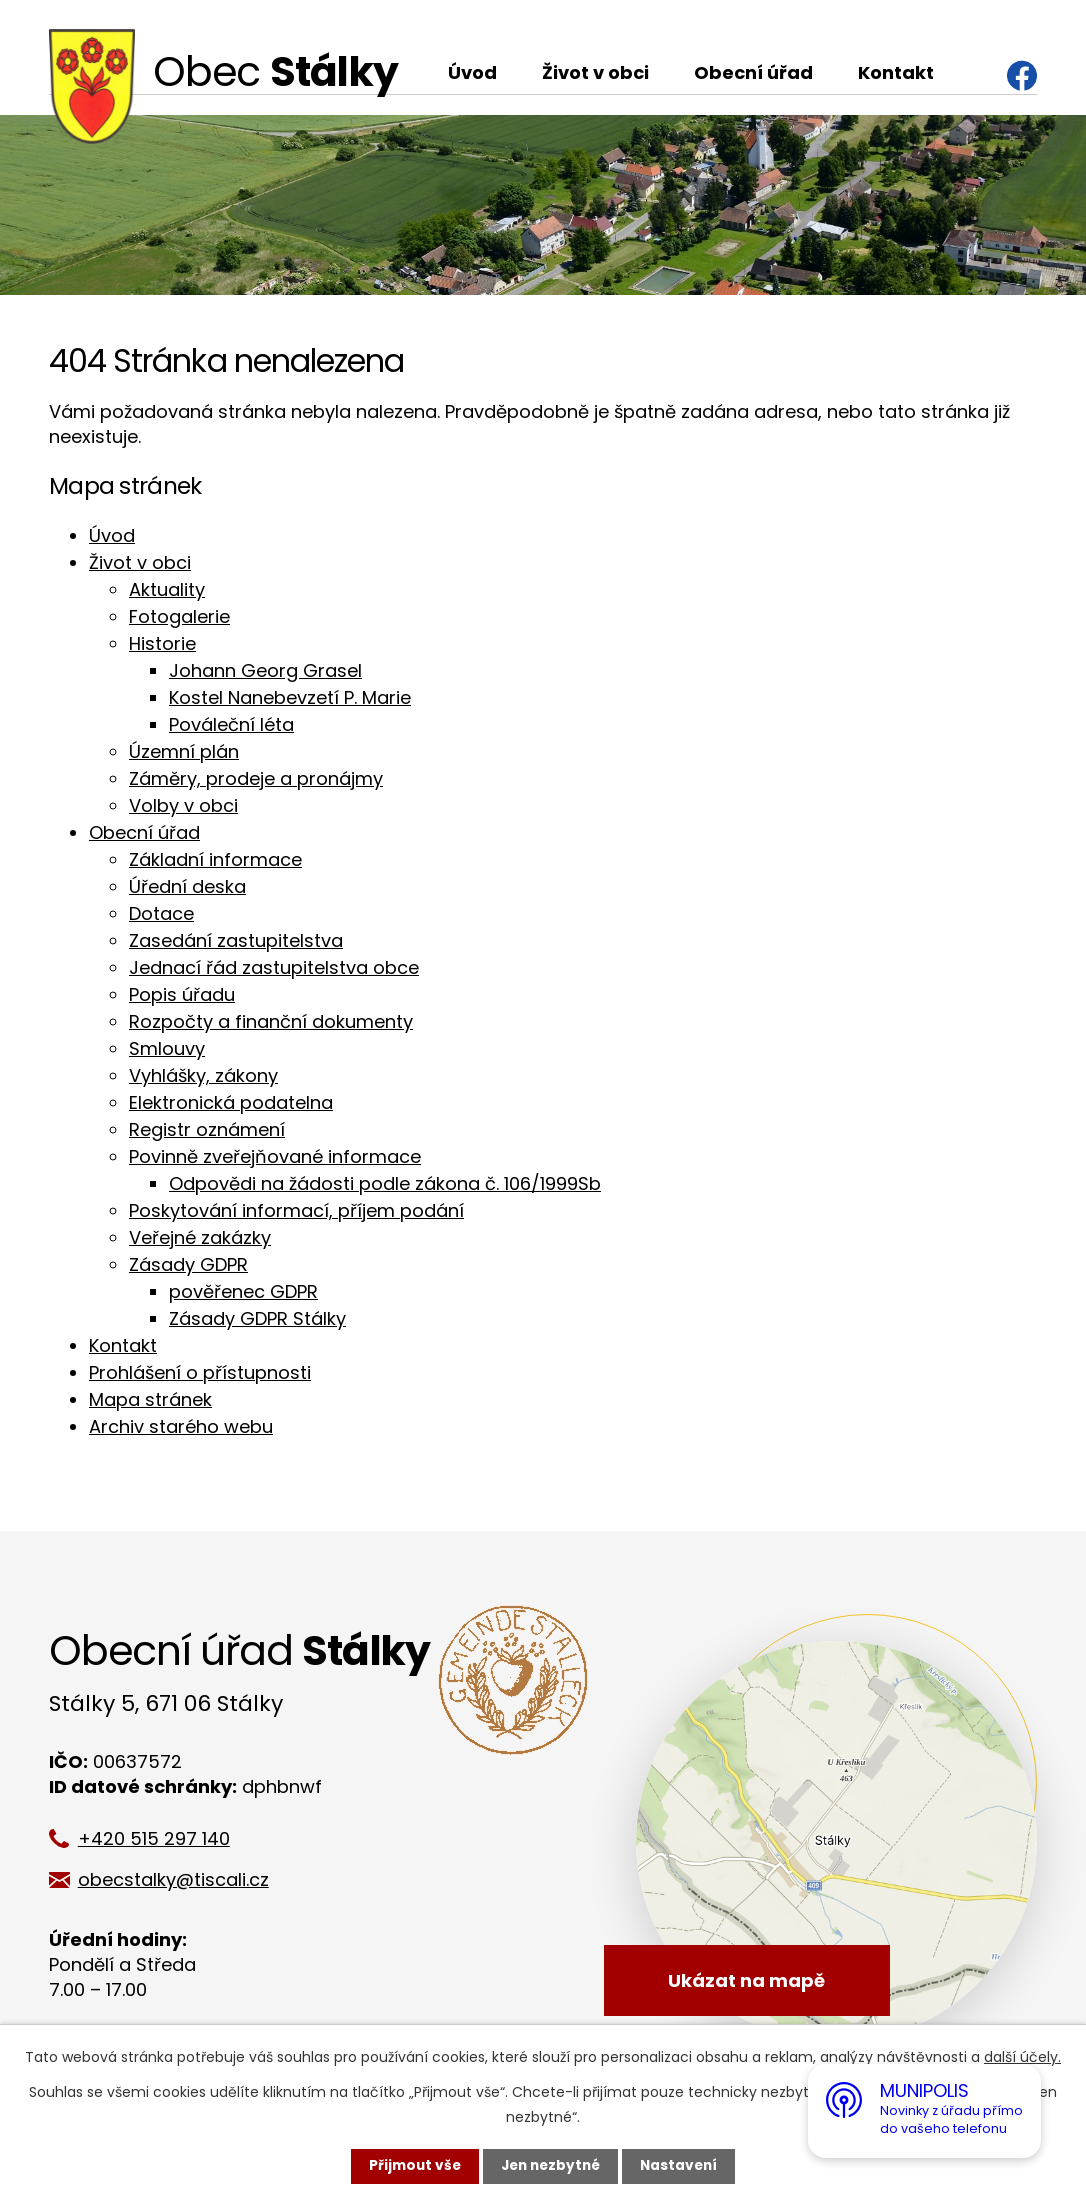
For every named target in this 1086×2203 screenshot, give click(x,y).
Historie (162, 643)
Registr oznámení (207, 1129)
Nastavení (683, 2166)
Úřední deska (187, 886)
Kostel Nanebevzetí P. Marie (290, 697)
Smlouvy (167, 1048)
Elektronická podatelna (231, 1102)
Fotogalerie (179, 616)
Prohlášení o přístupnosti (200, 1372)
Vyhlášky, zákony (203, 1075)
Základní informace (215, 859)
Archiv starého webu (181, 1426)
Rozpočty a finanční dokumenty (271, 1021)
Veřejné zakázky (200, 1237)
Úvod (472, 72)
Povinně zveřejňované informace (275, 1156)
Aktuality (167, 589)
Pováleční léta (231, 724)
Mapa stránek (150, 1399)
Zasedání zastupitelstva (236, 940)
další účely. (1022, 2057)
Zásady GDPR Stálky (257, 1318)
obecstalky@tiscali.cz (180, 1879)
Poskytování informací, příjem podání (296, 1210)
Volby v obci (183, 805)
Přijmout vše (410, 2166)
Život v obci (595, 72)
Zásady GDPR (188, 1264)
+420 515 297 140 (161, 1838)
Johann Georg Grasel (265, 670)
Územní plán (184, 751)
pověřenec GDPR (243, 1291)
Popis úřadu (182, 994)
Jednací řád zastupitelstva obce (274, 967)
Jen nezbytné (550, 2166)
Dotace (161, 913)
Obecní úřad (753, 72)
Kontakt (896, 72)
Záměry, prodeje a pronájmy (256, 778)
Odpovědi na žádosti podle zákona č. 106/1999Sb (385, 1183)
